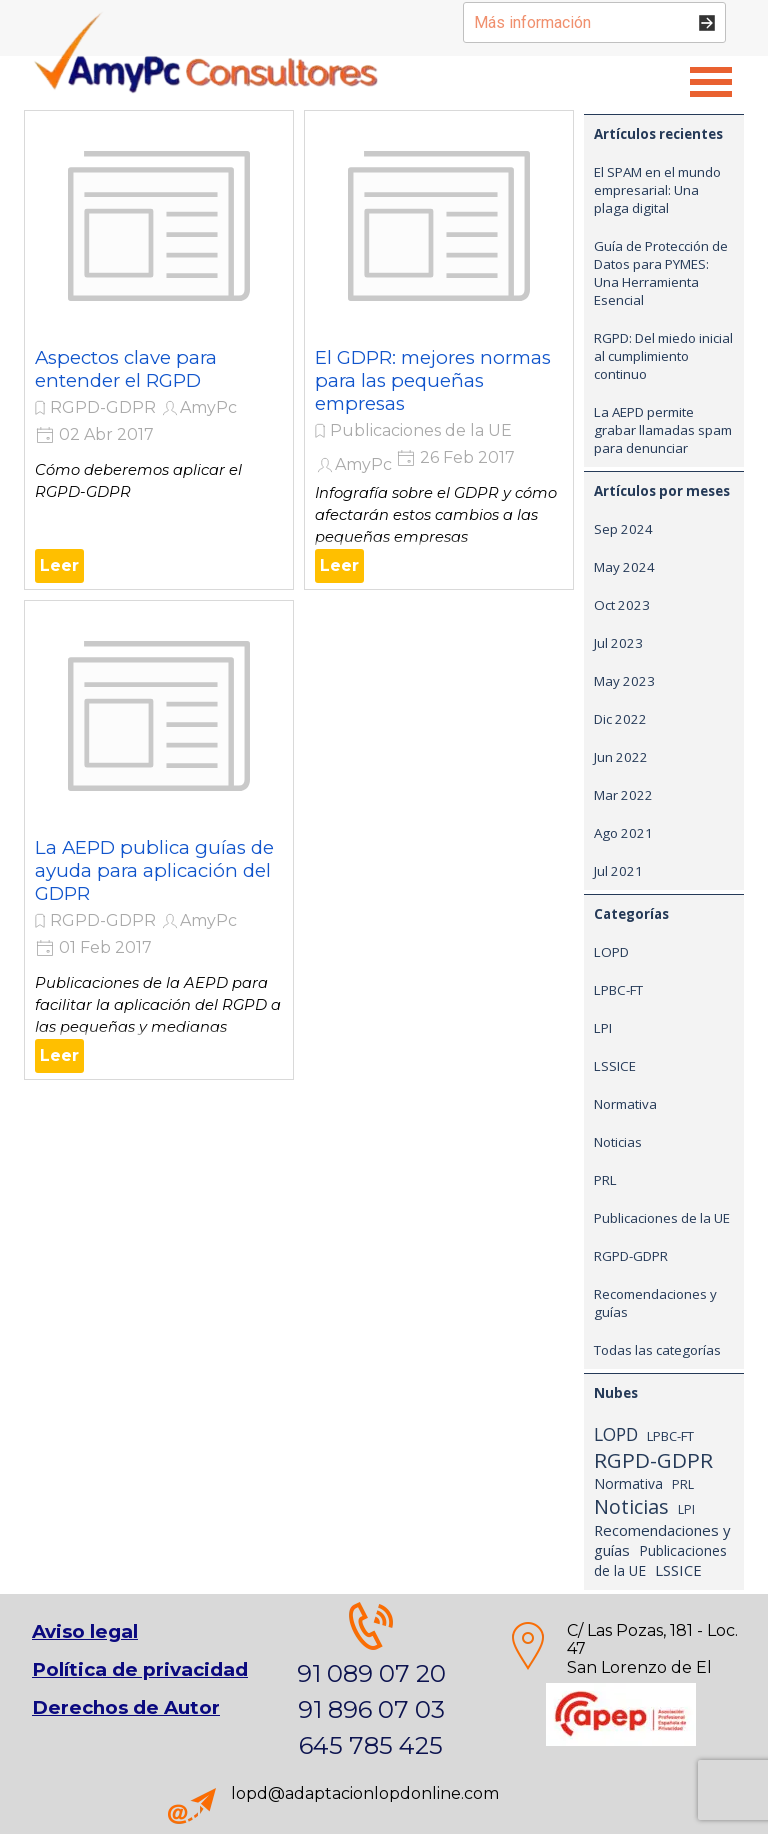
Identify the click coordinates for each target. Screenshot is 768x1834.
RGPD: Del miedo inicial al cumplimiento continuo (663, 356)
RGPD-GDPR (103, 407)
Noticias (618, 1142)
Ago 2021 (623, 833)
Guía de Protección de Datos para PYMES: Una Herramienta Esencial (661, 273)
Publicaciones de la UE (421, 430)
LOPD (611, 952)
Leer (59, 565)
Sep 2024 (623, 529)
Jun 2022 (621, 757)
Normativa (625, 1104)
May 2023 (624, 681)
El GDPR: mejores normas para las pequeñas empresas (433, 380)
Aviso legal (85, 1631)
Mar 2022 (623, 795)
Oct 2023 (622, 605)
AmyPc (208, 407)
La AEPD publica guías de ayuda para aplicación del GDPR (154, 870)
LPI (603, 1028)
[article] (159, 350)
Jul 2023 (618, 643)
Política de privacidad (140, 1669)
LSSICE (615, 1066)
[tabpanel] (621, 1668)
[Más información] (594, 22)
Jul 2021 (618, 871)
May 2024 (624, 567)
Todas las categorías (657, 1350)
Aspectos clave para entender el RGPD (126, 369)
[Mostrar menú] (711, 82)
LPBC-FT (618, 990)
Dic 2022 (620, 719)
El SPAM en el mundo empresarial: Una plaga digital (657, 190)
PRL (605, 1180)
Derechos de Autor (126, 1707)
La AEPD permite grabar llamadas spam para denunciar (663, 430)
